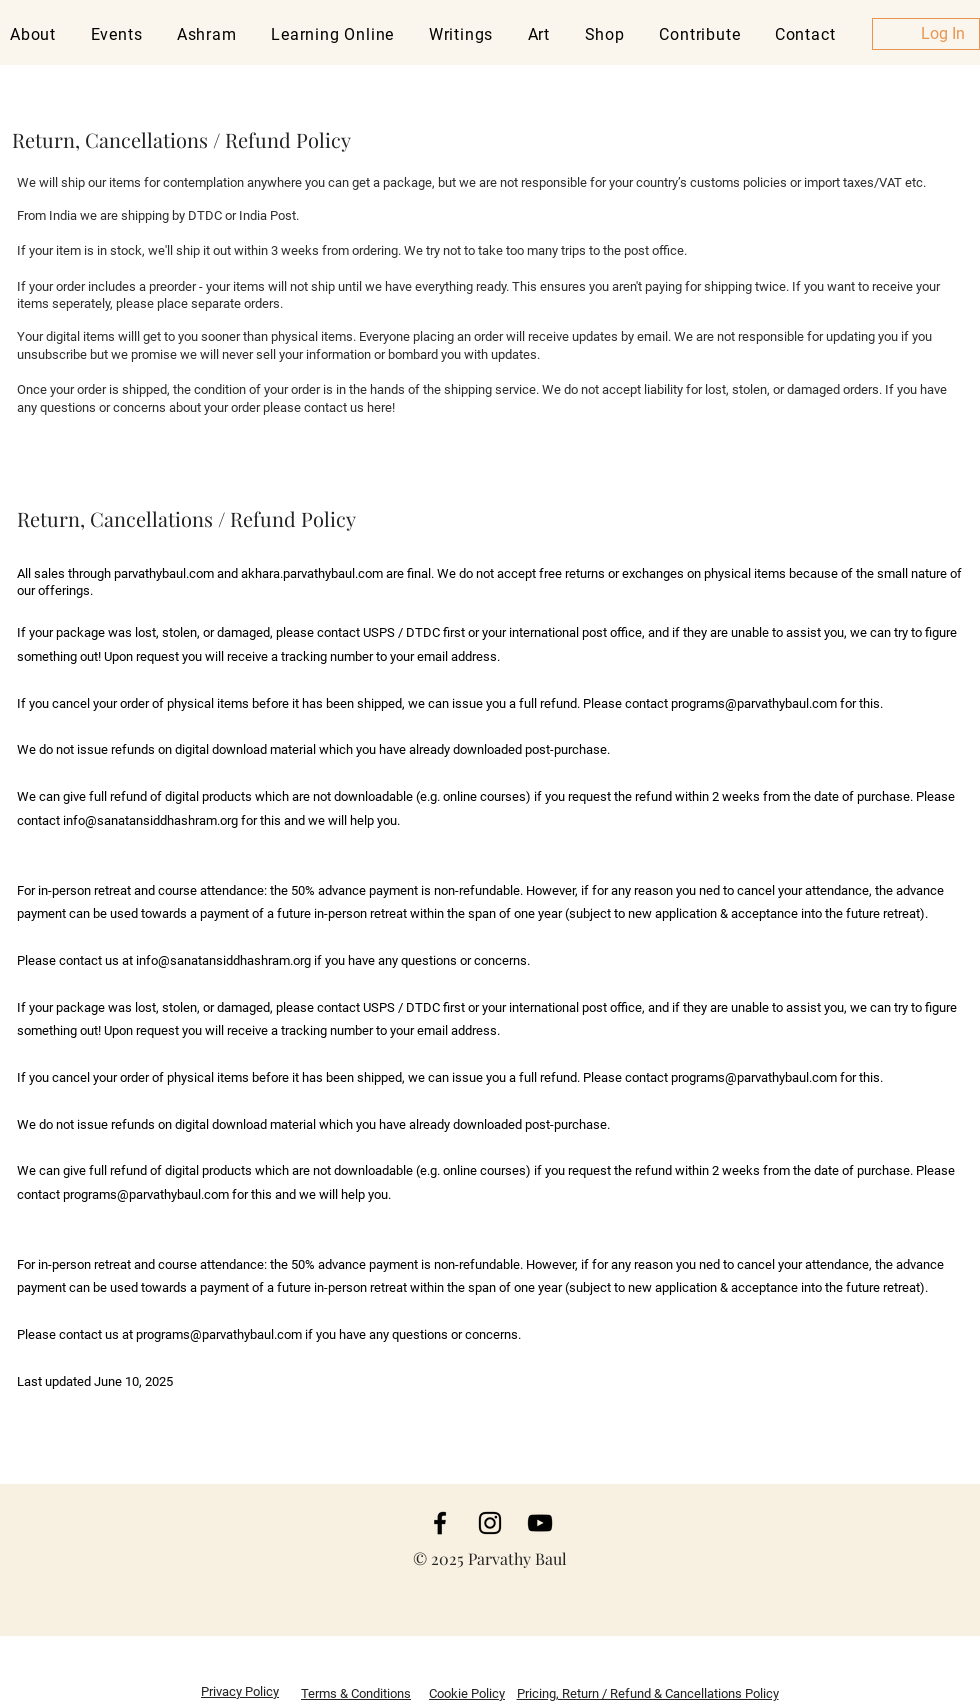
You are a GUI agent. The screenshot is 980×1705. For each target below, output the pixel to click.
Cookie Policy (467, 1693)
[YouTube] (540, 1523)
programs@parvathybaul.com (754, 703)
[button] (120, 34)
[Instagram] (490, 1523)
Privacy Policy (240, 1691)
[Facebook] (440, 1523)
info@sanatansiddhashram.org (150, 820)
